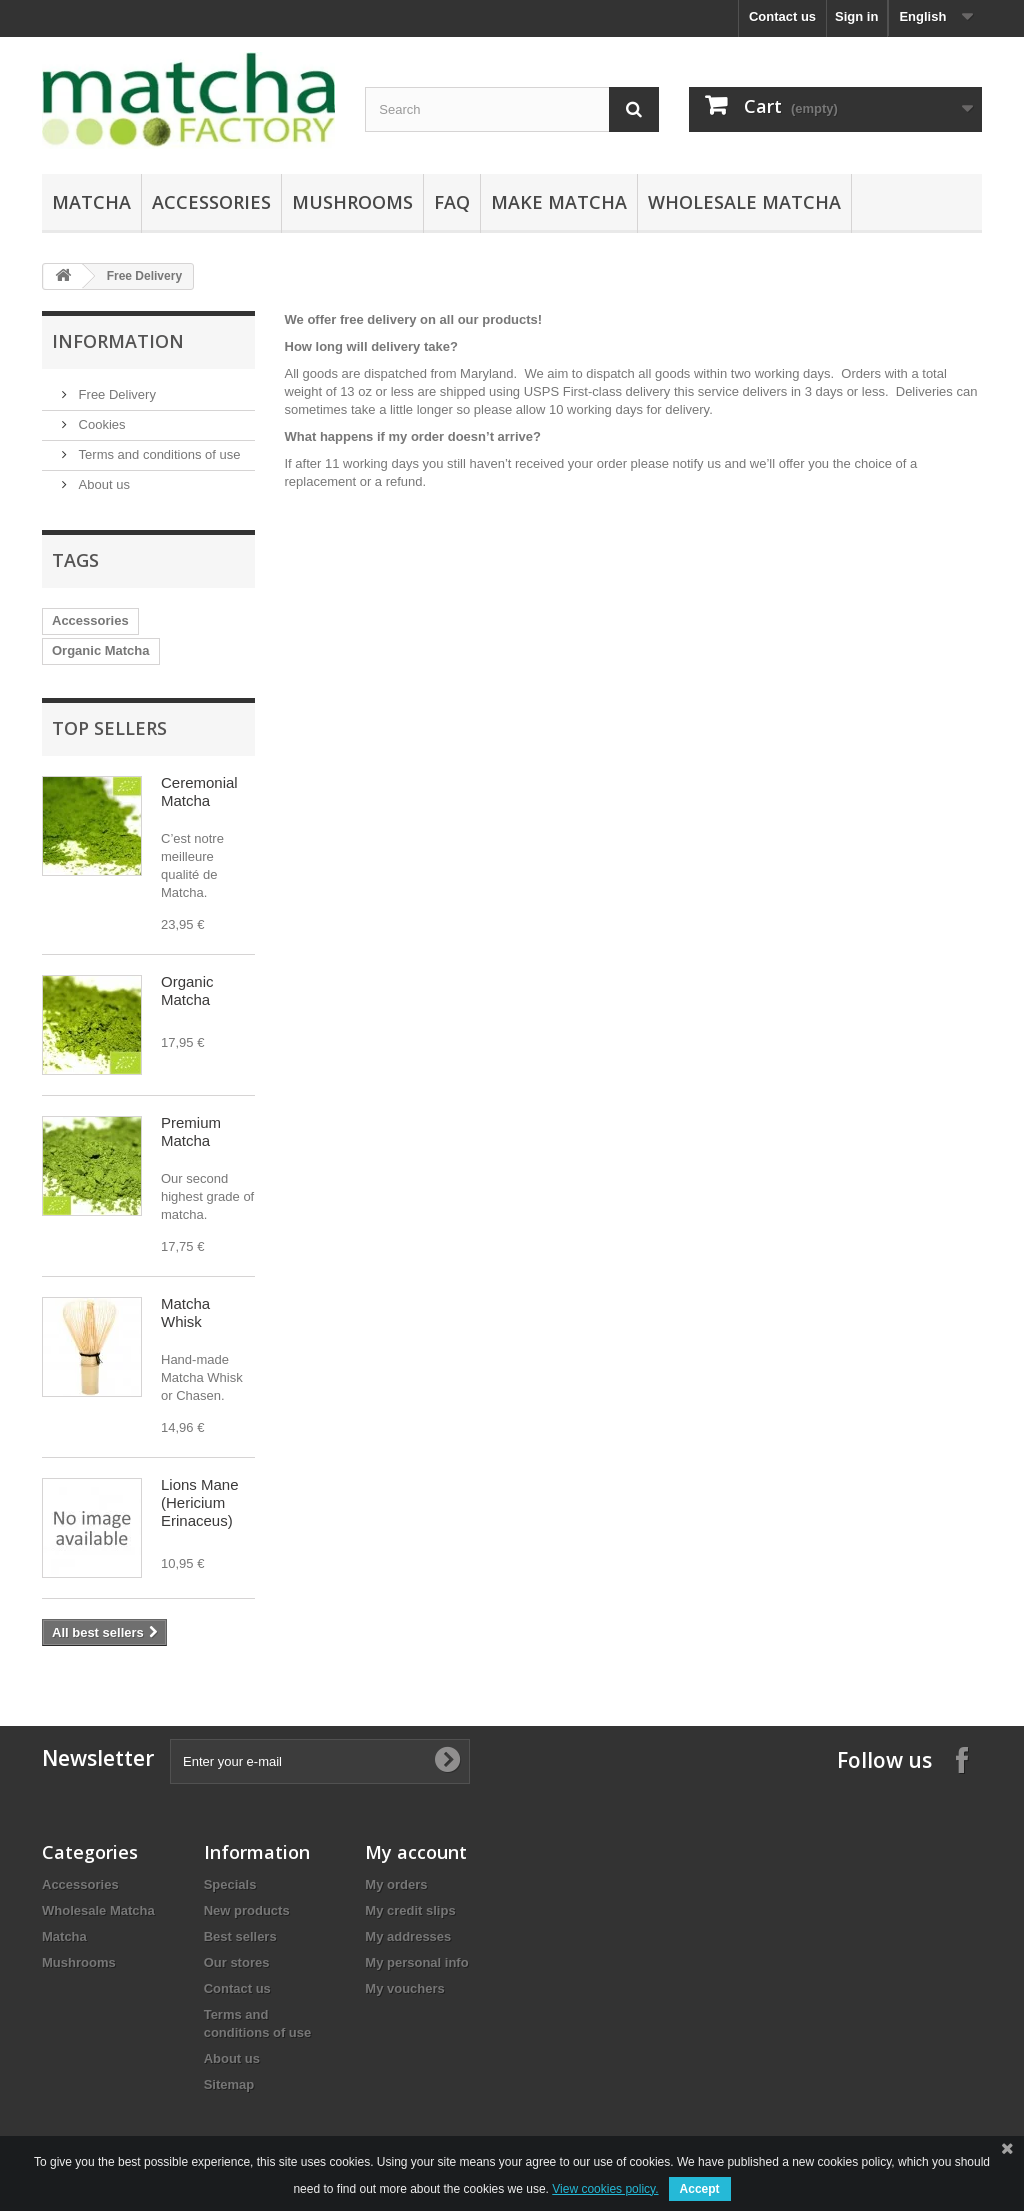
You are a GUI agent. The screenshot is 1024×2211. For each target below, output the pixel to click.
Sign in (856, 16)
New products (247, 1910)
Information (118, 341)
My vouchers (404, 1988)
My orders (396, 1884)
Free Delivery (115, 394)
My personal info (416, 1962)
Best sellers (240, 1936)
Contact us (782, 16)
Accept (700, 2189)
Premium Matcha (191, 1131)
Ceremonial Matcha (199, 791)
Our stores (237, 1962)
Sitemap (229, 2084)
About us (102, 484)
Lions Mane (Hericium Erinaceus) (200, 1502)
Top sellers (109, 728)
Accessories (211, 202)
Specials (230, 1884)
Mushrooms (352, 202)
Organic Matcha (101, 650)
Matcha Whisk (185, 1312)
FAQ (452, 202)
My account (416, 1852)
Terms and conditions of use (157, 454)
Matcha (91, 202)
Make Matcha (559, 202)
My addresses (408, 1936)
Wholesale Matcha (744, 202)
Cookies (100, 424)
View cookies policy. (605, 2189)
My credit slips (410, 1910)
